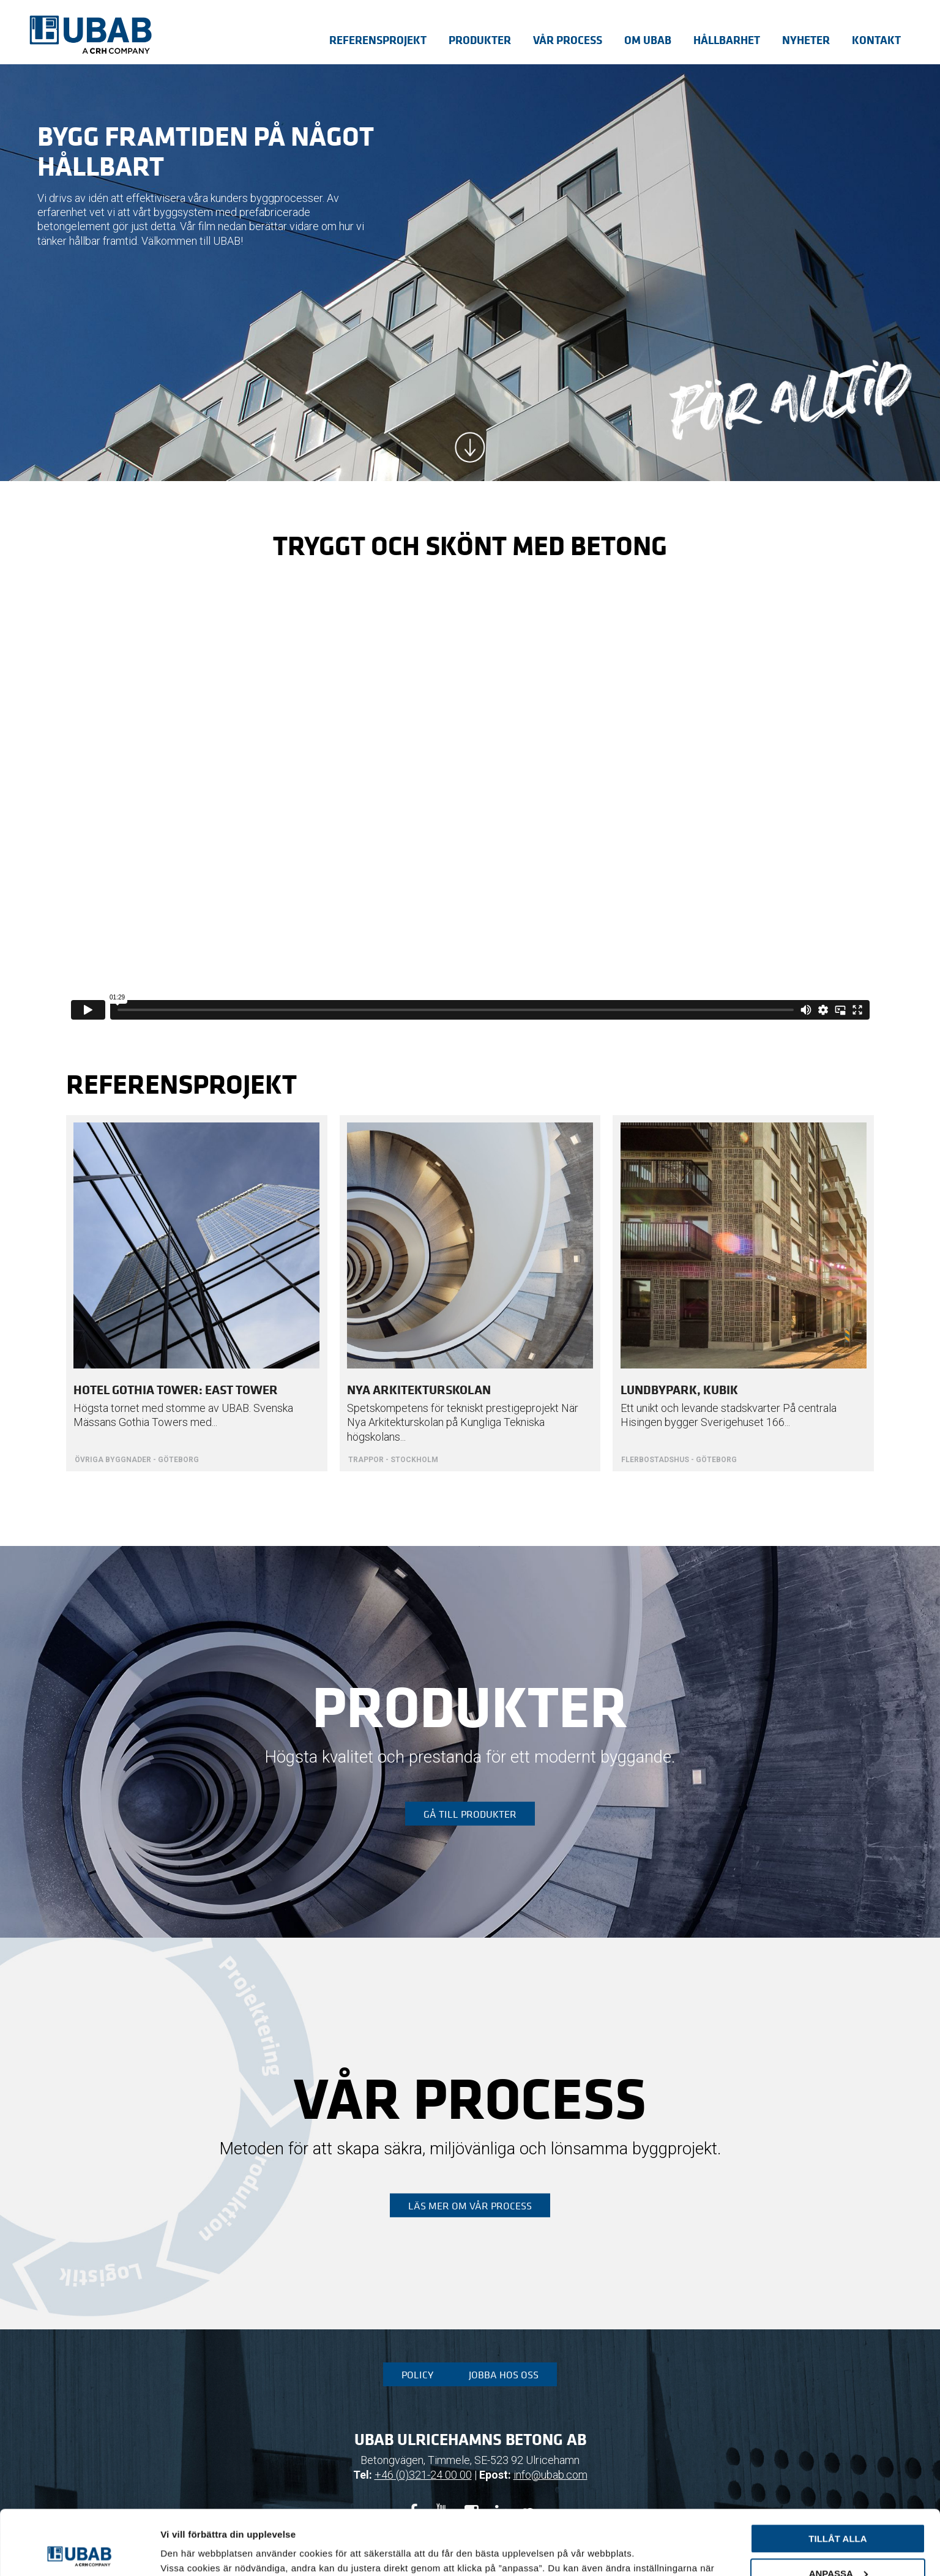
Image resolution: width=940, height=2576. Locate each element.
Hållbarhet (726, 40)
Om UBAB (647, 40)
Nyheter (806, 40)
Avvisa (838, 2543)
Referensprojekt (378, 40)
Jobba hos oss (504, 2374)
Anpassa (838, 2508)
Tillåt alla (837, 2474)
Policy (417, 2374)
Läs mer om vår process (470, 2205)
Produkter (480, 40)
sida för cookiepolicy (285, 2518)
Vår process (567, 40)
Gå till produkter (470, 1814)
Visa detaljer (187, 2552)
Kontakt (876, 40)
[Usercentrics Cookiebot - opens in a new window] (79, 2552)
